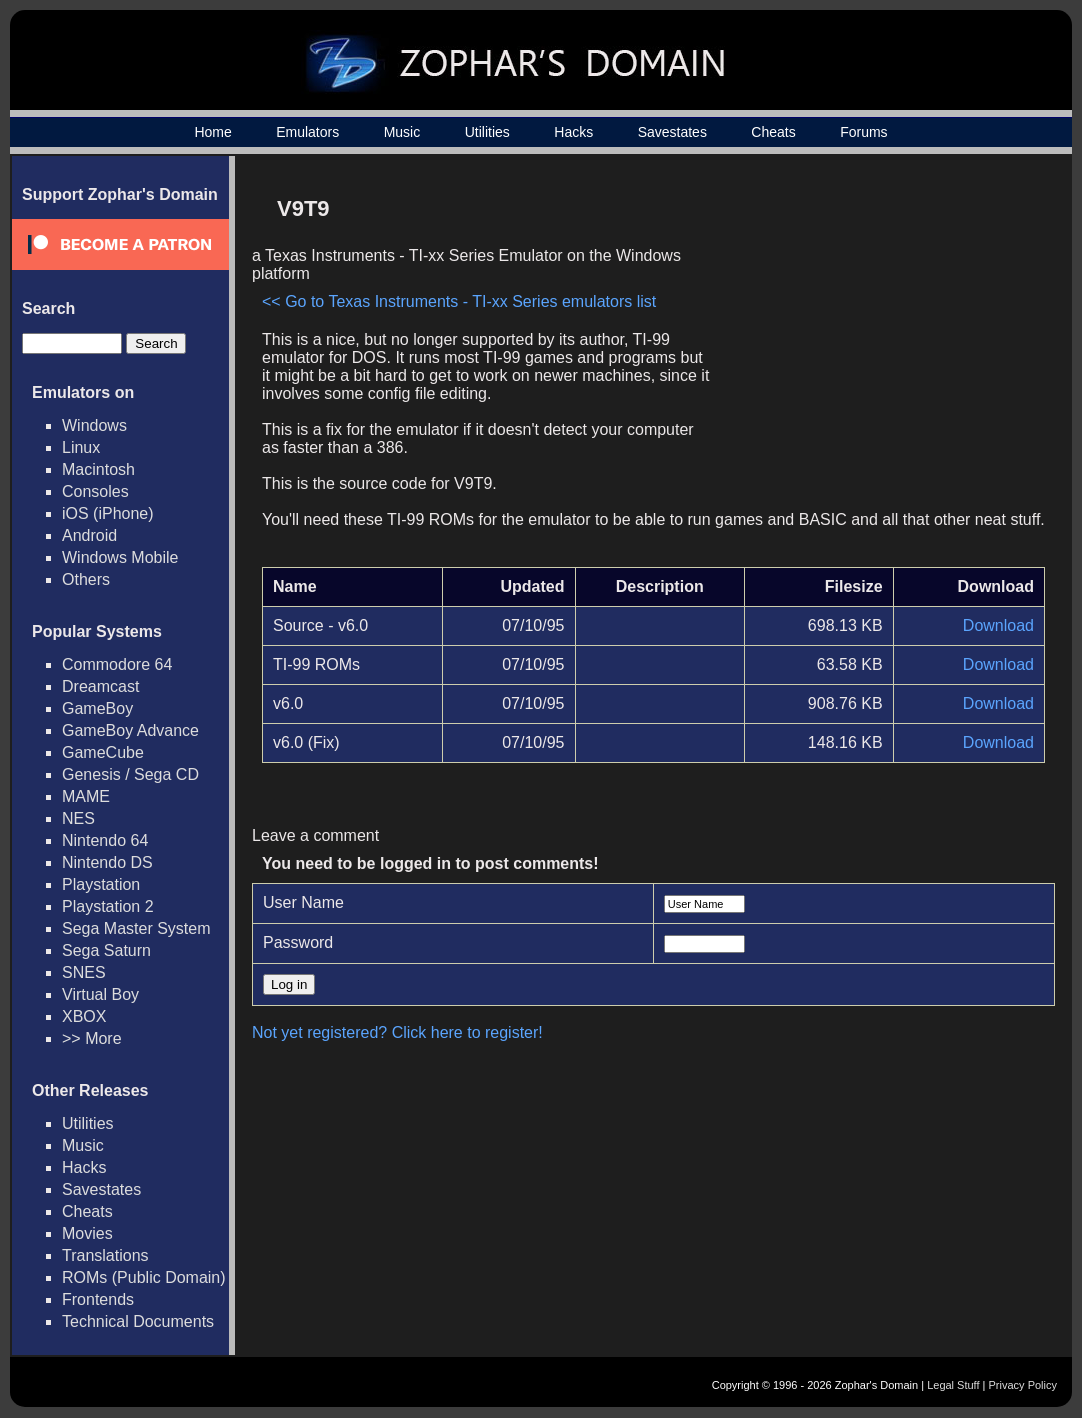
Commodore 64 (117, 664)
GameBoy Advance (130, 730)
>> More (92, 1038)
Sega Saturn (106, 950)
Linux (81, 447)
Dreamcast (100, 686)
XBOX (84, 1016)
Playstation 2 (108, 906)
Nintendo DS (107, 862)
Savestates (672, 132)
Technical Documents (138, 1321)
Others (86, 579)
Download (998, 625)
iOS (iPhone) (108, 513)
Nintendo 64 (105, 840)
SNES (84, 972)
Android (89, 535)
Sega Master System (136, 928)
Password (298, 942)
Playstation (101, 884)
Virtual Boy (100, 994)
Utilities (487, 132)
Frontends (98, 1299)
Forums (863, 132)
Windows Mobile (120, 557)
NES (78, 818)
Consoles (95, 491)
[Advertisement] (875, 326)
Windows (94, 425)
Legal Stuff (953, 1385)
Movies (87, 1233)
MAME (86, 796)
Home (212, 132)
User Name (303, 902)
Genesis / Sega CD (130, 774)
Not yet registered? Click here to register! (397, 1032)
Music (402, 132)
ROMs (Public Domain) (144, 1277)
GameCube (103, 752)
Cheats (773, 132)
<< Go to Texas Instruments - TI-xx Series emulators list (459, 301)
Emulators (307, 132)
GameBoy (97, 708)
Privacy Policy (1023, 1385)
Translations (105, 1255)
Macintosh (98, 469)
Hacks (573, 132)
